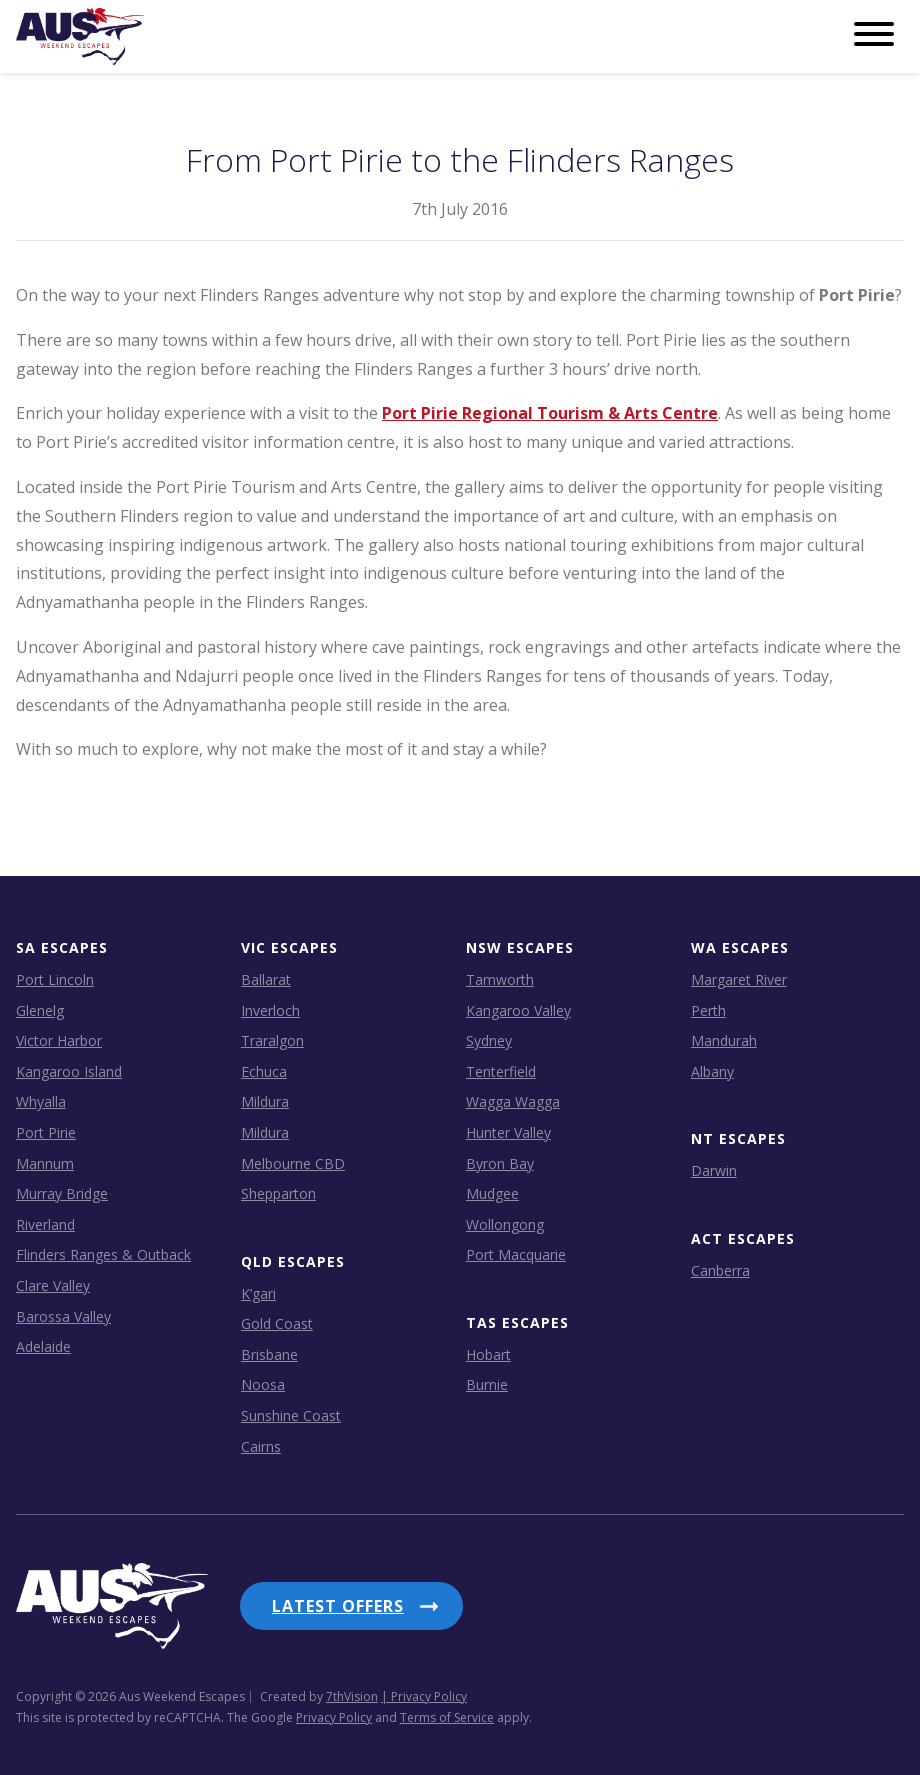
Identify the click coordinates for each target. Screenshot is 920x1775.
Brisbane (269, 1353)
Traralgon (272, 1040)
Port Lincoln (55, 979)
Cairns (261, 1445)
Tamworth (500, 979)
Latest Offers (338, 1606)
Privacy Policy (334, 1709)
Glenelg (40, 1009)
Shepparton (278, 1193)
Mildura (265, 1101)
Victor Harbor (59, 1040)
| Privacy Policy (424, 1688)
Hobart (488, 1353)
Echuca (264, 1070)
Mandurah (724, 1040)
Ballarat (266, 979)
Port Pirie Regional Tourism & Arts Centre (550, 413)
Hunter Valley (508, 1132)
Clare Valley (53, 1285)
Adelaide (43, 1346)
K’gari (258, 1292)
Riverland (45, 1223)
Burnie (487, 1384)
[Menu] (874, 35)
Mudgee (492, 1193)
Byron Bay (500, 1162)
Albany (712, 1070)
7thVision (352, 1688)
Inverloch (270, 1009)
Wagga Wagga (513, 1101)
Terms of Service (447, 1709)
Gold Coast (277, 1323)
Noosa (263, 1384)
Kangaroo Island (69, 1070)
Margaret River (739, 979)
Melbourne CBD (293, 1162)
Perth (708, 1009)
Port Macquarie (516, 1254)
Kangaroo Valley (518, 1009)
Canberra (720, 1269)
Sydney (489, 1040)
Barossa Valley (63, 1315)
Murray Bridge (62, 1193)
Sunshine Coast (291, 1415)
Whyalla (41, 1101)
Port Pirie (46, 1132)
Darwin (714, 1170)
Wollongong (505, 1223)
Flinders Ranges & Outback (103, 1254)
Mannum (45, 1162)
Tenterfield (501, 1070)
